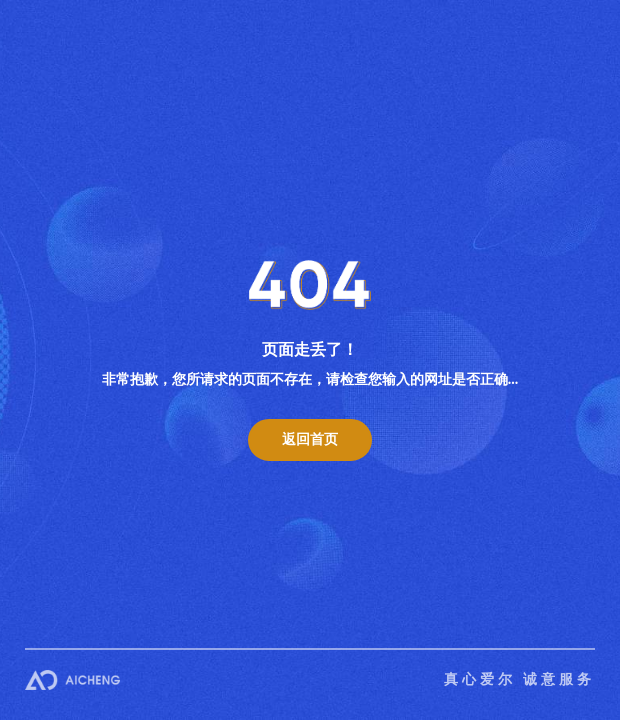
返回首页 (310, 439)
